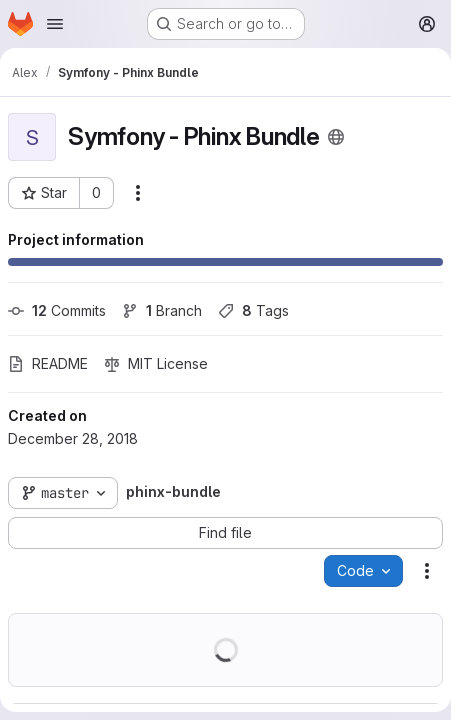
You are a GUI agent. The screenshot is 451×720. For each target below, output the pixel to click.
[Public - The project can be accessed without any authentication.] (336, 137)
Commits (57, 310)
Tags (253, 310)
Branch (162, 310)
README (48, 363)
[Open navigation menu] (55, 24)
